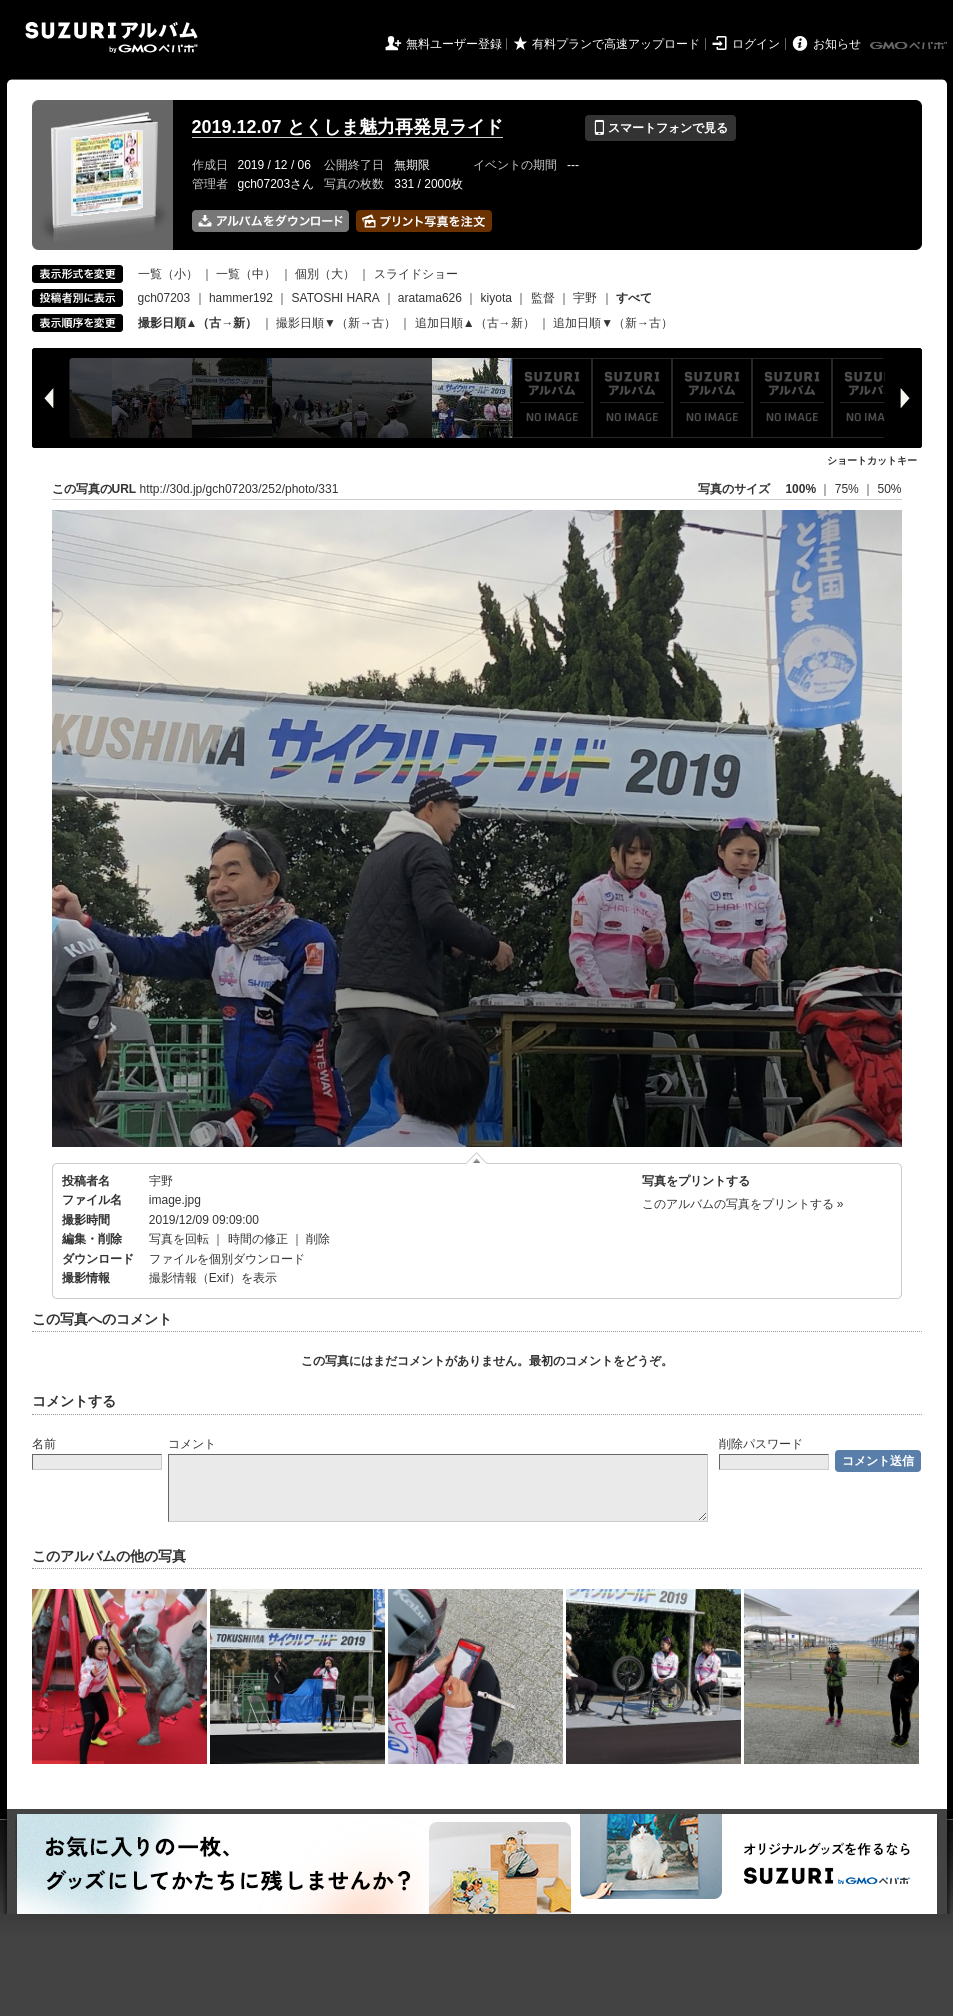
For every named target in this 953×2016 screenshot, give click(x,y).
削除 (318, 1239)
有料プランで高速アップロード (616, 44)
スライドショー (416, 274)
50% (889, 489)
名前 (44, 1444)
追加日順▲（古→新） (475, 323)
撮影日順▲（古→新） (198, 323)
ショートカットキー (872, 460)
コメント (192, 1444)
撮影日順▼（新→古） (336, 323)
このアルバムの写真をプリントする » (743, 1204)
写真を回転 (179, 1239)
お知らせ (837, 44)
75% (848, 489)
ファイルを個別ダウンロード (227, 1259)
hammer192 (241, 298)
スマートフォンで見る (660, 128)
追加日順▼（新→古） (613, 323)
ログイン (756, 44)
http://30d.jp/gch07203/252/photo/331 (239, 489)
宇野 (585, 298)
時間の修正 (258, 1239)
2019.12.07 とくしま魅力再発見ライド (347, 127)
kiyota (496, 298)
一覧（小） (168, 274)
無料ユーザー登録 (454, 44)
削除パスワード (761, 1444)
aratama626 (430, 298)
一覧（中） (246, 274)
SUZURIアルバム (111, 37)
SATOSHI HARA (336, 298)
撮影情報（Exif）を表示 (213, 1278)
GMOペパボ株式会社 (910, 46)
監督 (543, 298)
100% (800, 489)
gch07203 (164, 298)
